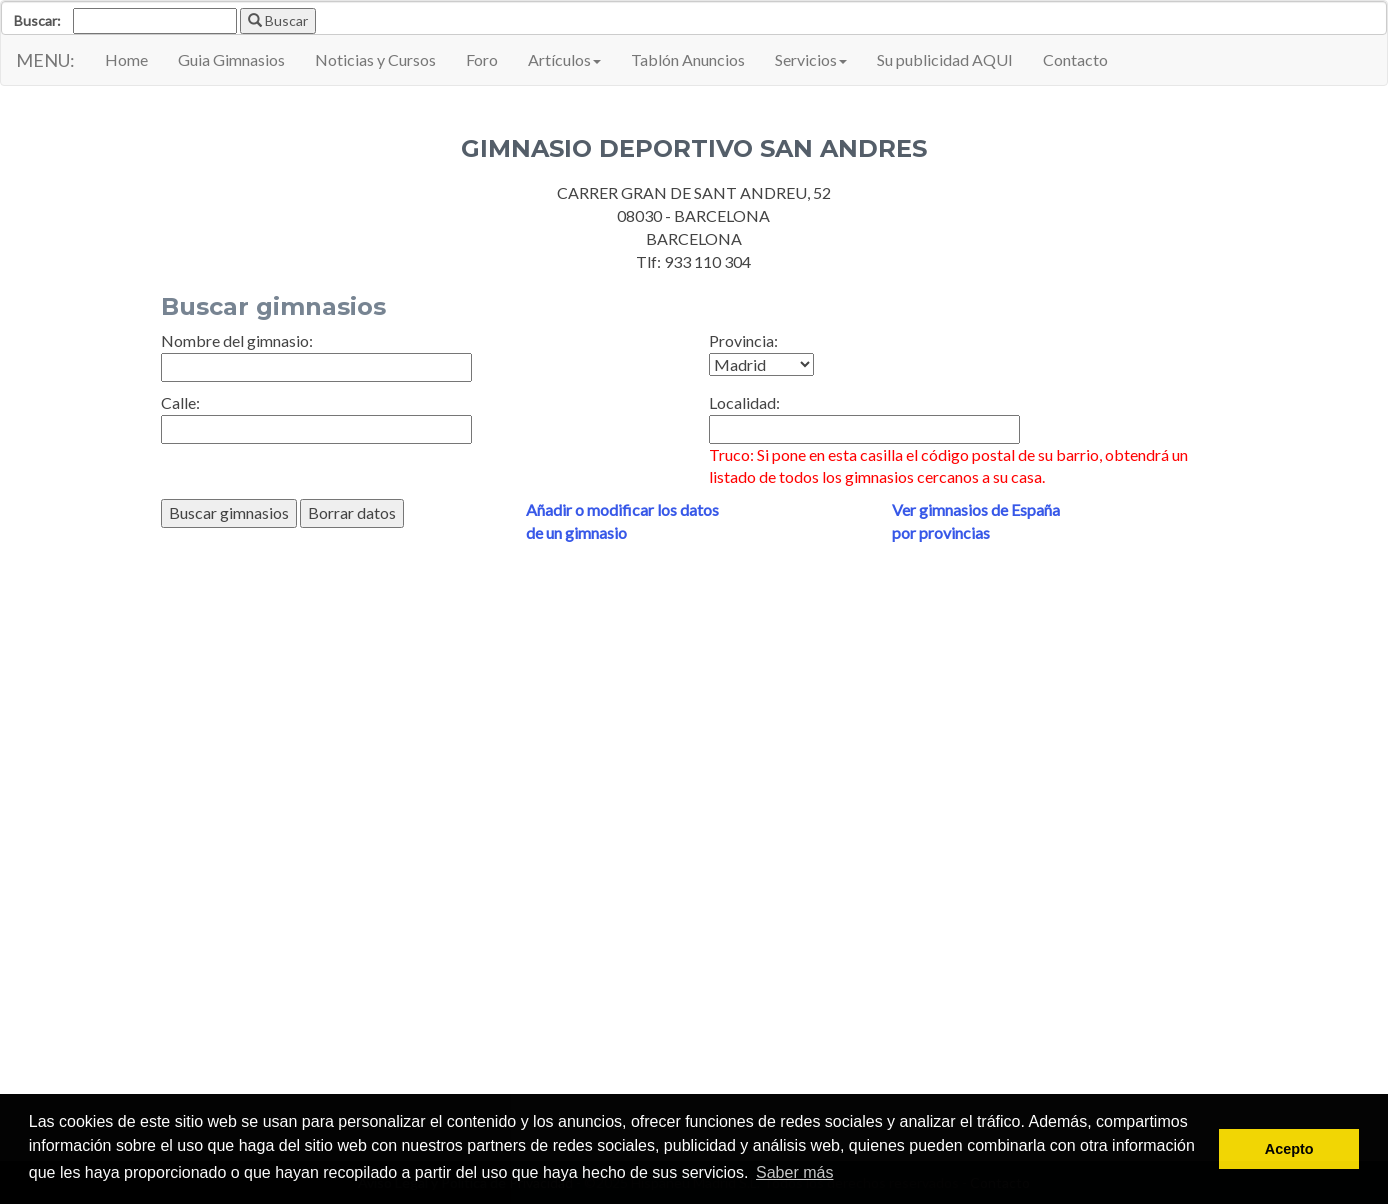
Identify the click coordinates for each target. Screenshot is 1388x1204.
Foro (482, 59)
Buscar (278, 20)
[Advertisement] (694, 844)
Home (126, 59)
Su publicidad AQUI (945, 59)
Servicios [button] (811, 59)
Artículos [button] (564, 59)
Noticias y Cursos (375, 59)
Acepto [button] (1289, 1149)
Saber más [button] (794, 1172)
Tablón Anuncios (688, 59)
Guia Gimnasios (231, 59)
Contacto (1075, 59)
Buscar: (37, 20)
